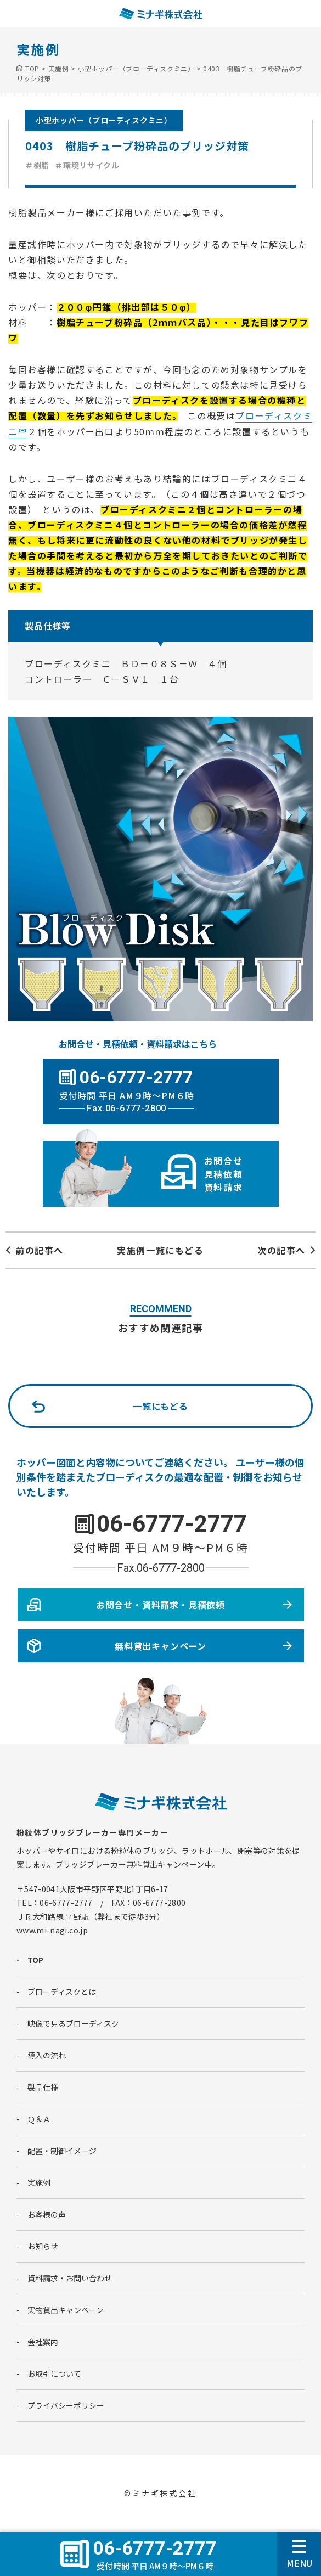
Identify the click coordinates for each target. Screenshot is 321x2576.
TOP (35, 1959)
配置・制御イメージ (62, 2150)
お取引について (54, 2373)
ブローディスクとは (61, 1991)
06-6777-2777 (172, 1523)
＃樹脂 (37, 165)
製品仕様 (42, 2087)
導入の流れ (46, 2055)
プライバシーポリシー (65, 2405)
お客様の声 (46, 2214)
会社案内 (42, 2341)
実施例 (38, 2182)
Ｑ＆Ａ (38, 2118)
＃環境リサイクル (87, 165)
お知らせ (42, 2246)
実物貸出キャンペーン (65, 2309)
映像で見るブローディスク (73, 2023)
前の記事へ (39, 1250)
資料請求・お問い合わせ (69, 2278)
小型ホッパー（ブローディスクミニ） (104, 120)
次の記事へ (281, 1250)
